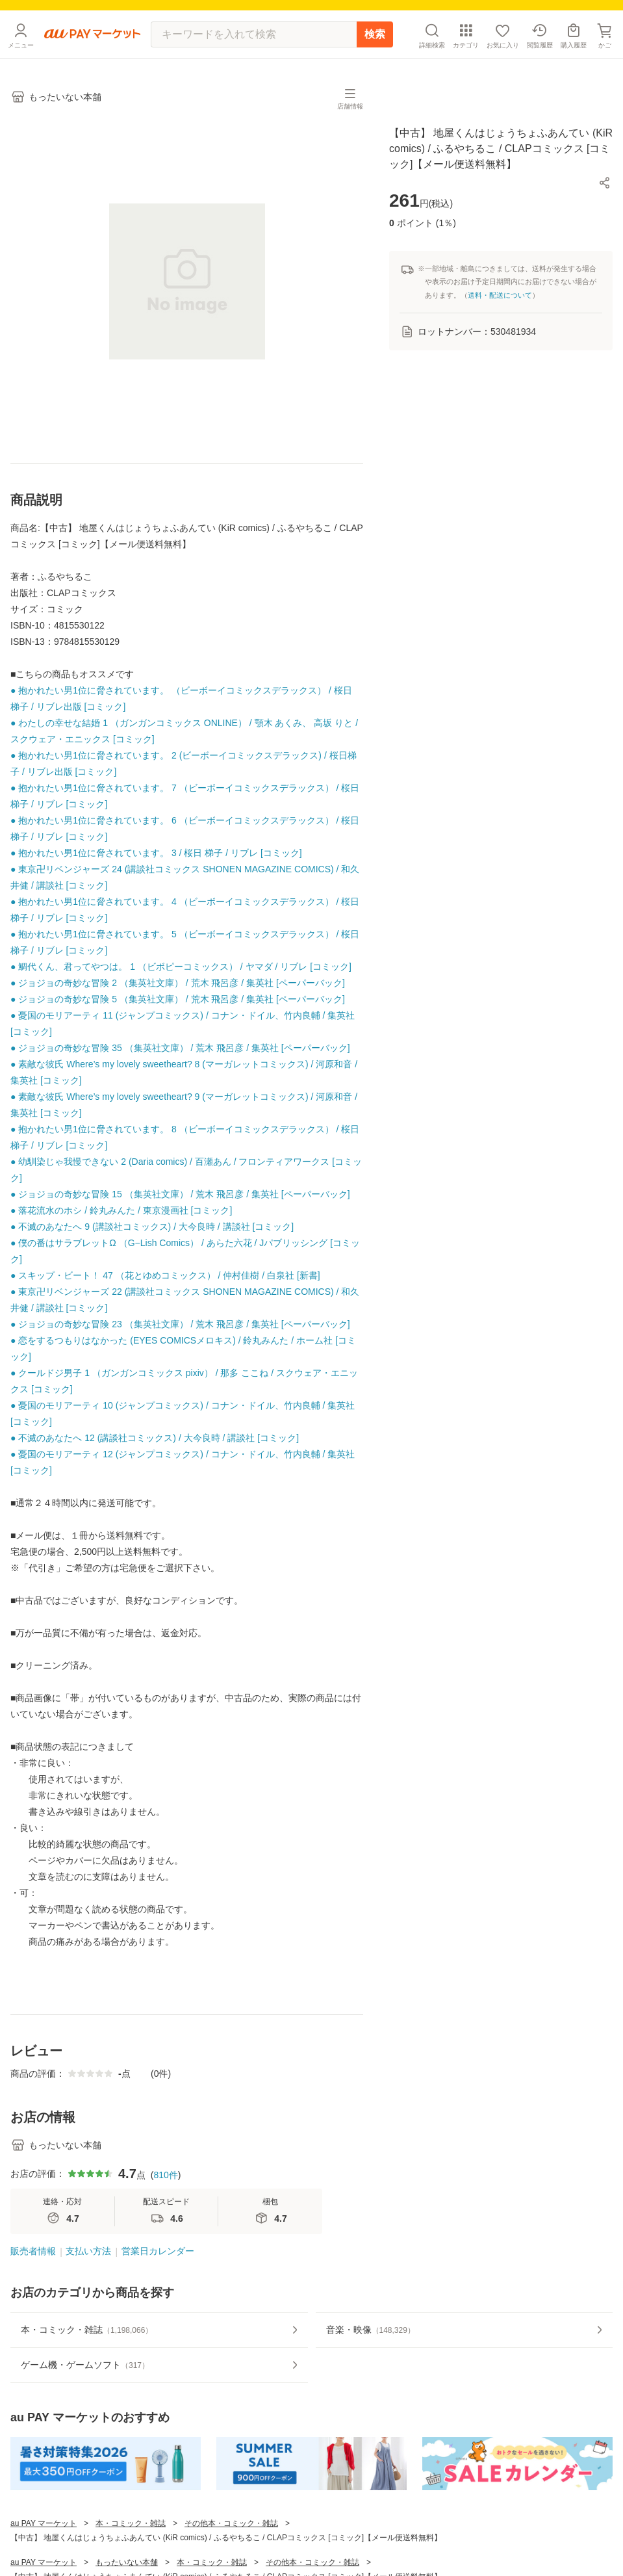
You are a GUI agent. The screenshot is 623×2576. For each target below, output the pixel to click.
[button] (605, 182)
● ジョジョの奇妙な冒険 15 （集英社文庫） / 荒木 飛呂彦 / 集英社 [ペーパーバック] (180, 1194)
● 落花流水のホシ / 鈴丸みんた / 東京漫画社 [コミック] (121, 1210)
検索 (374, 34)
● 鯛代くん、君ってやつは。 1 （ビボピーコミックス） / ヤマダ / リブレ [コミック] (180, 966)
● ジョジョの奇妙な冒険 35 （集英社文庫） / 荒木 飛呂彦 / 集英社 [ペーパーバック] (180, 1048)
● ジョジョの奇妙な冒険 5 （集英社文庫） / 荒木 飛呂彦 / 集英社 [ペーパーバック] (177, 999)
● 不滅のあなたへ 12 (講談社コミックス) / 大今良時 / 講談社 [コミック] (154, 1438)
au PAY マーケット (43, 2523)
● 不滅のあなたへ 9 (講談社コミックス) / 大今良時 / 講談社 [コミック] (152, 1226)
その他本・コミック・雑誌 (231, 2523)
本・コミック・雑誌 (130, 2523)
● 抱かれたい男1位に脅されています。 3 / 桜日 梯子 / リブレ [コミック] (156, 853)
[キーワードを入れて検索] (254, 34)
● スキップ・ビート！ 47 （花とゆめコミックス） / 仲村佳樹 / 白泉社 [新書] (165, 1275)
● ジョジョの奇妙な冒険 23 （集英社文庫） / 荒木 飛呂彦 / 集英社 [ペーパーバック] (180, 1324)
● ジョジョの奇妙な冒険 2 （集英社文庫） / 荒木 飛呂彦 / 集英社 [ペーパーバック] (177, 983)
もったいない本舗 (126, 2562)
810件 (165, 2175)
